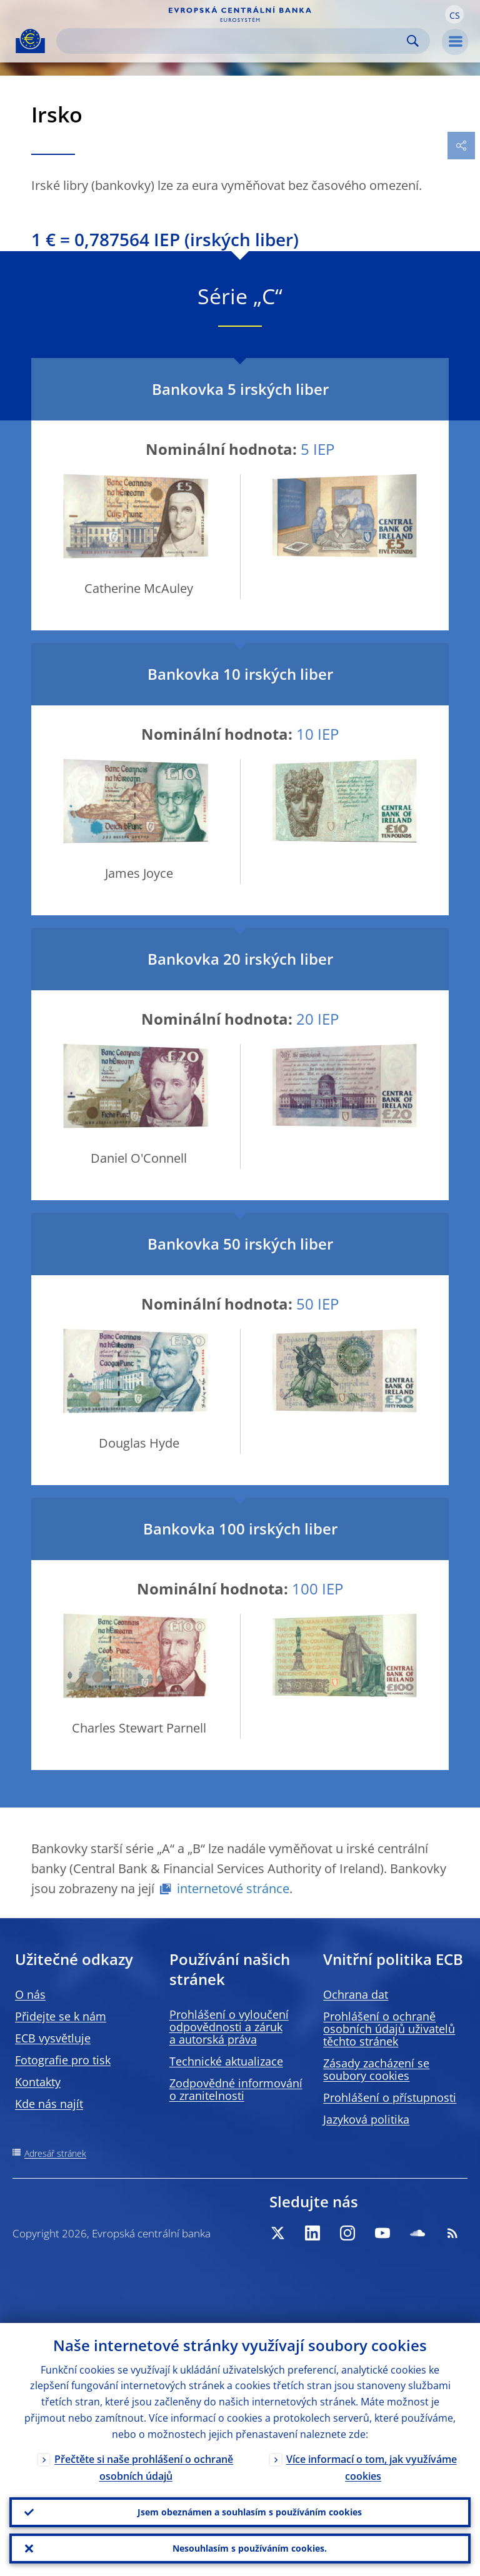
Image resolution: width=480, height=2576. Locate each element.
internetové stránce (233, 1888)
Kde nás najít (49, 2103)
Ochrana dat (355, 1994)
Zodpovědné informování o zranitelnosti (235, 2089)
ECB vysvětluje (53, 2038)
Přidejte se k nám (60, 2016)
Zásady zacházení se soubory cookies (376, 2069)
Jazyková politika (366, 2119)
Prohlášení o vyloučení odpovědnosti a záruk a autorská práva (229, 2027)
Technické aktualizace (226, 2061)
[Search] (233, 41)
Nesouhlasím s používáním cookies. (249, 2548)
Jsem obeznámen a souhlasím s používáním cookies (250, 2512)
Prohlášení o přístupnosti (389, 2097)
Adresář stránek (55, 2153)
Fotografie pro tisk (63, 2059)
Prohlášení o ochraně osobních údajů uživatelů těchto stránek (389, 2029)
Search (412, 41)
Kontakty (38, 2081)
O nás (30, 1994)
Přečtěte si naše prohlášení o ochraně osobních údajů (143, 2467)
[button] (454, 14)
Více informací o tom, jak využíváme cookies (371, 2467)
